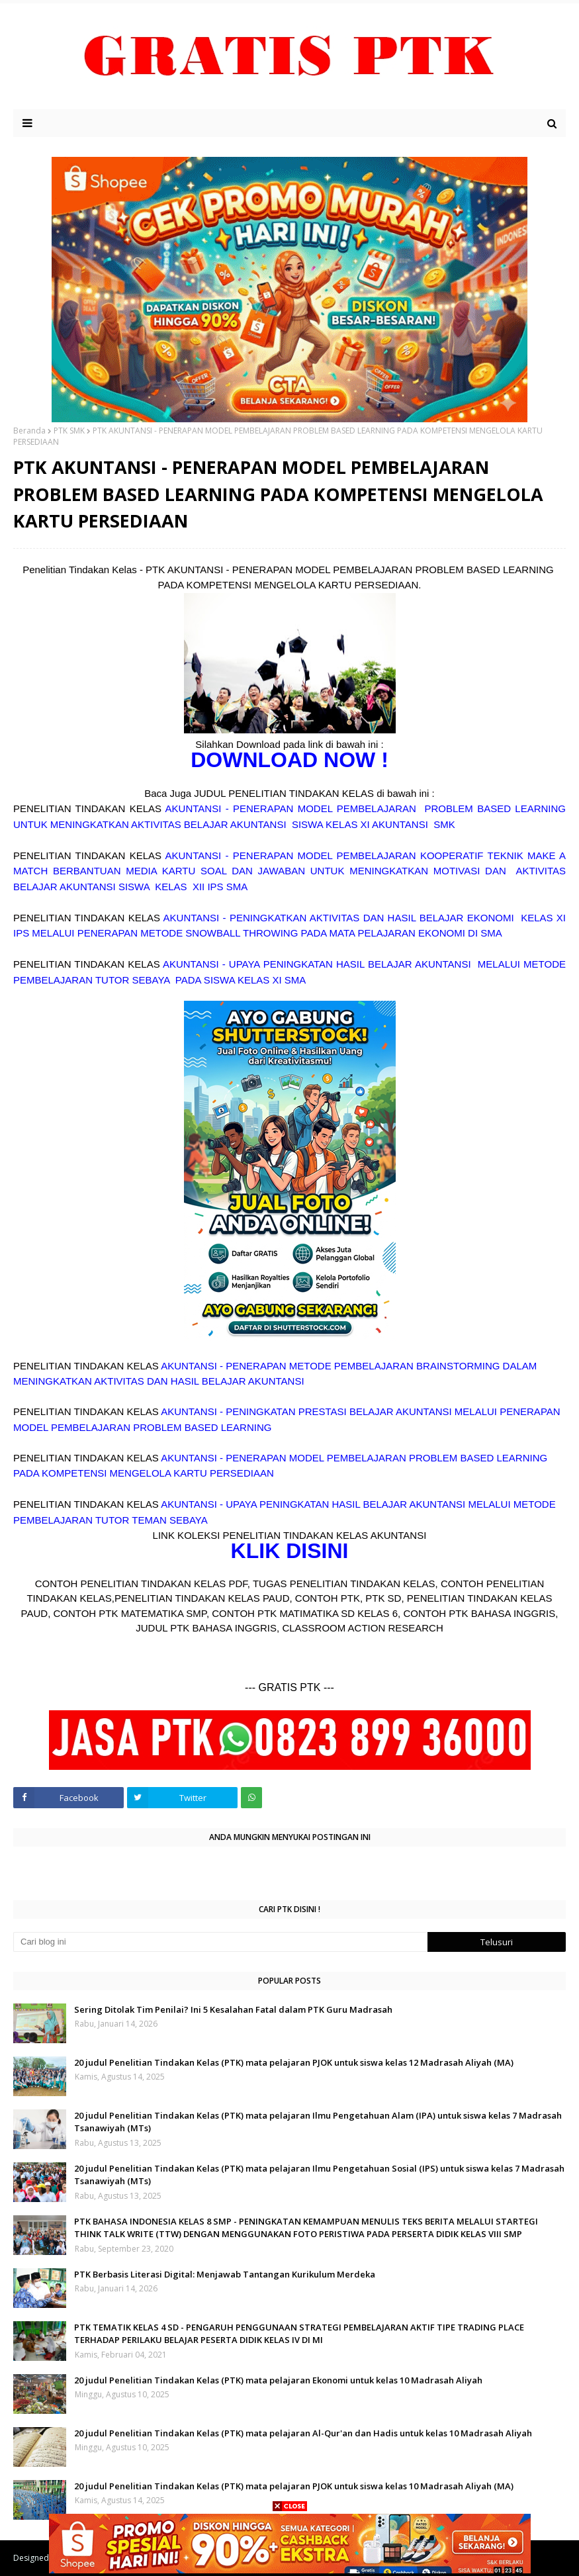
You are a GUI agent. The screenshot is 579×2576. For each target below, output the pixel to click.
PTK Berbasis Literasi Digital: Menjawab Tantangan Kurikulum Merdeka (224, 2274)
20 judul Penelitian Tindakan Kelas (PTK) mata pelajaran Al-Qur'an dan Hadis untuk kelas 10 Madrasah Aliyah (303, 2433)
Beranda (29, 430)
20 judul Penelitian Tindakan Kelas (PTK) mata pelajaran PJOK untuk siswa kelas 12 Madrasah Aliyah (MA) (293, 2062)
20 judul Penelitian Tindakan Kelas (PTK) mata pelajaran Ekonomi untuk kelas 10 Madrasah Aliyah (278, 2380)
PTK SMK (69, 430)
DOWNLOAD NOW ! (289, 760)
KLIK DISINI (290, 1551)
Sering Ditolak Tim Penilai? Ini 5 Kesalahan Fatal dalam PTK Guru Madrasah (233, 2009)
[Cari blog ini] (220, 1942)
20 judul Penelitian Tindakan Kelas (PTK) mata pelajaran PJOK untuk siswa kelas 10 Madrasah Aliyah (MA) (293, 2486)
